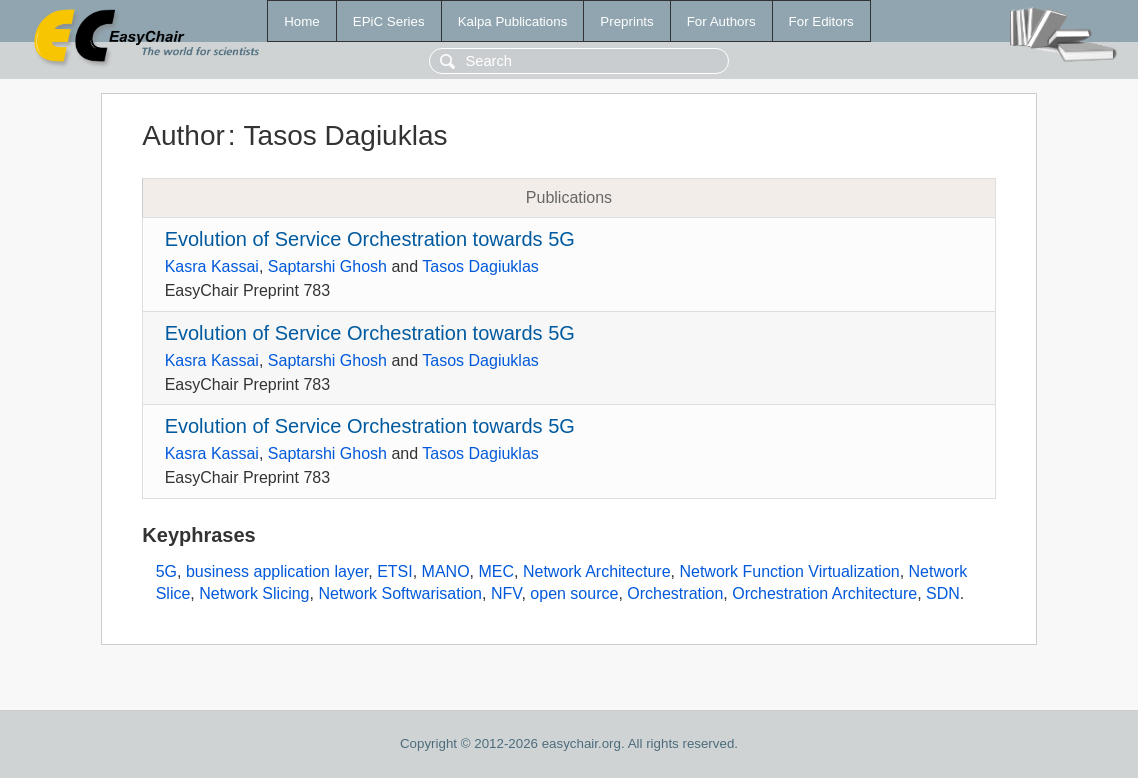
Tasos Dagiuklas (480, 266)
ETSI (395, 571)
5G (166, 571)
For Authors (721, 21)
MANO (446, 571)
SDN (943, 593)
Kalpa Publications (513, 21)
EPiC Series (389, 21)
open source (574, 593)
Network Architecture (597, 571)
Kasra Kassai (212, 266)
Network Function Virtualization (789, 571)
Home (302, 21)
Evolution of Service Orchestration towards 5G (370, 239)
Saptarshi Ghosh (327, 266)
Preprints (626, 21)
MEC (496, 571)
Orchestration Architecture (824, 593)
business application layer (277, 571)
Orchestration (675, 593)
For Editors (821, 21)
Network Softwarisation (400, 593)
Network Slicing (254, 593)
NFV (506, 593)
